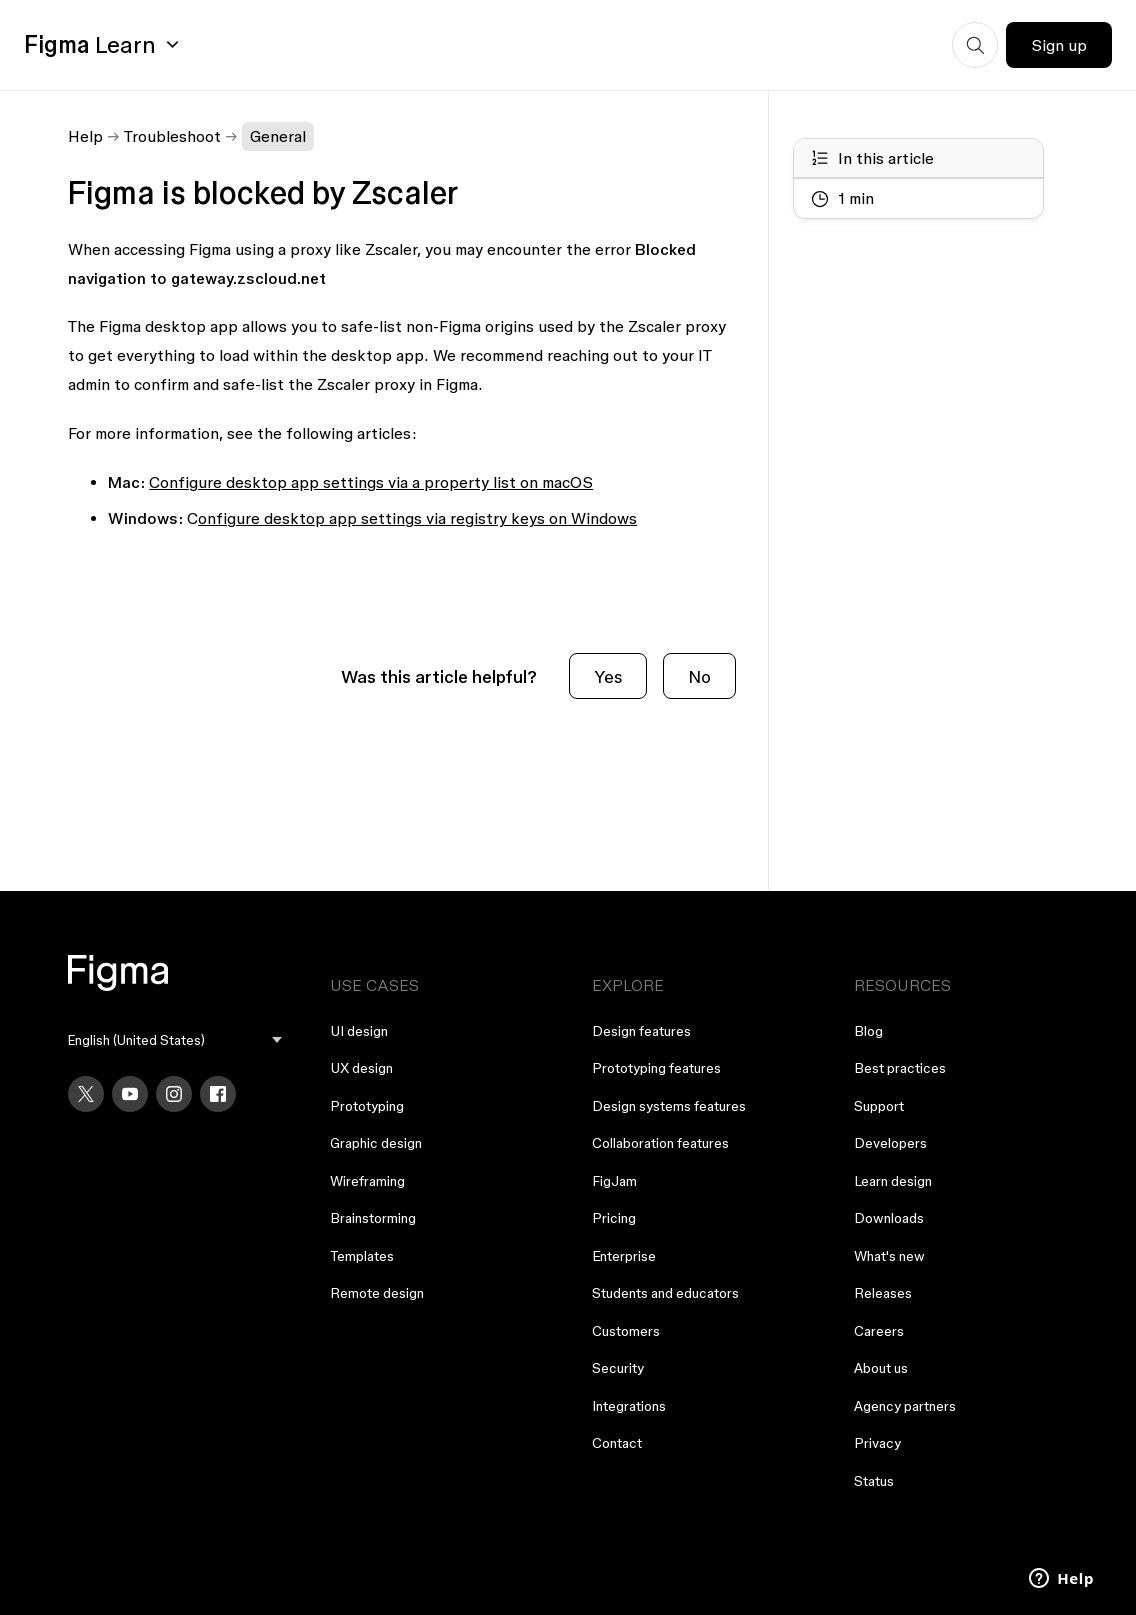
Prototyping (367, 1106)
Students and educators (665, 1293)
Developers (890, 1143)
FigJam (614, 1181)
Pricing (614, 1218)
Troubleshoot (172, 136)
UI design (359, 1031)
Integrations (629, 1406)
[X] (86, 1094)
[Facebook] (218, 1094)
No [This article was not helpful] (699, 676)
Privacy (877, 1443)
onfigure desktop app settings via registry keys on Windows (417, 518)
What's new (889, 1256)
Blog (868, 1031)
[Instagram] (174, 1094)
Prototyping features (656, 1068)
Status (874, 1481)
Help (85, 136)
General (278, 136)
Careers (879, 1331)
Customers (626, 1331)
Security (618, 1368)
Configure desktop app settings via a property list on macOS (371, 482)
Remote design (377, 1293)
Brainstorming (373, 1218)
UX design (361, 1068)
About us (881, 1368)
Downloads (889, 1218)
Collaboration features (660, 1143)
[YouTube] (130, 1094)
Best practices (900, 1068)
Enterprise (624, 1256)
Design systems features (669, 1106)
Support (879, 1106)
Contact (617, 1443)
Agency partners (905, 1406)
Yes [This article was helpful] (608, 676)
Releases (883, 1293)
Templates (362, 1256)
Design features (641, 1031)
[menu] (175, 1040)
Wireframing (367, 1181)
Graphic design (376, 1143)
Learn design (893, 1181)
